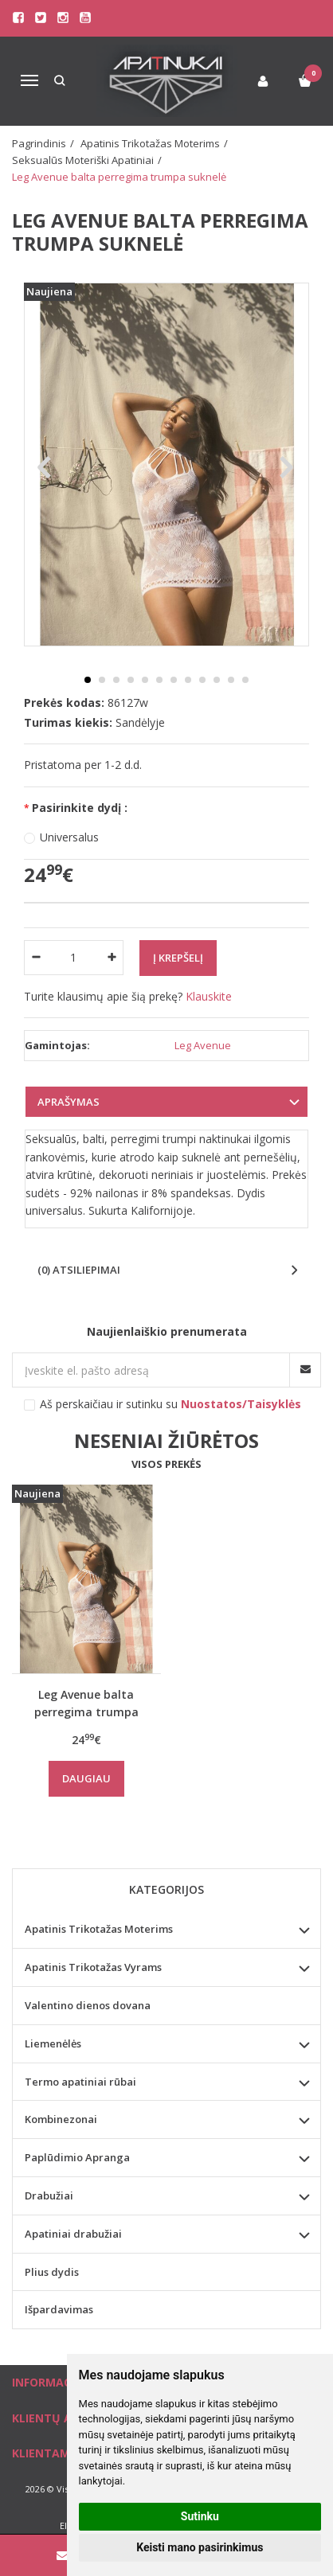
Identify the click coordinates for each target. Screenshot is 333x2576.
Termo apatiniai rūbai (80, 2081)
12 (245, 680)
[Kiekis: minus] (35, 957)
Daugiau (86, 1778)
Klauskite (209, 996)
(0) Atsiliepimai (78, 1270)
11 (231, 680)
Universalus (69, 837)
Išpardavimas (59, 2309)
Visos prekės (166, 1464)
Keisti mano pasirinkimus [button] (199, 2547)
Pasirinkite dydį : (79, 807)
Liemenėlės (53, 2043)
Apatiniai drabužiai (73, 2234)
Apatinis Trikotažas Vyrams (93, 1967)
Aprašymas (68, 1102)
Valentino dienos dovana (88, 2005)
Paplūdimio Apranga (77, 2157)
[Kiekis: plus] (111, 957)
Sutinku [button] (200, 2516)
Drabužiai (49, 2195)
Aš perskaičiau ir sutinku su (170, 1403)
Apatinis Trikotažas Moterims (99, 1929)
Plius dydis (52, 2272)
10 (217, 680)
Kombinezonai (61, 2119)
